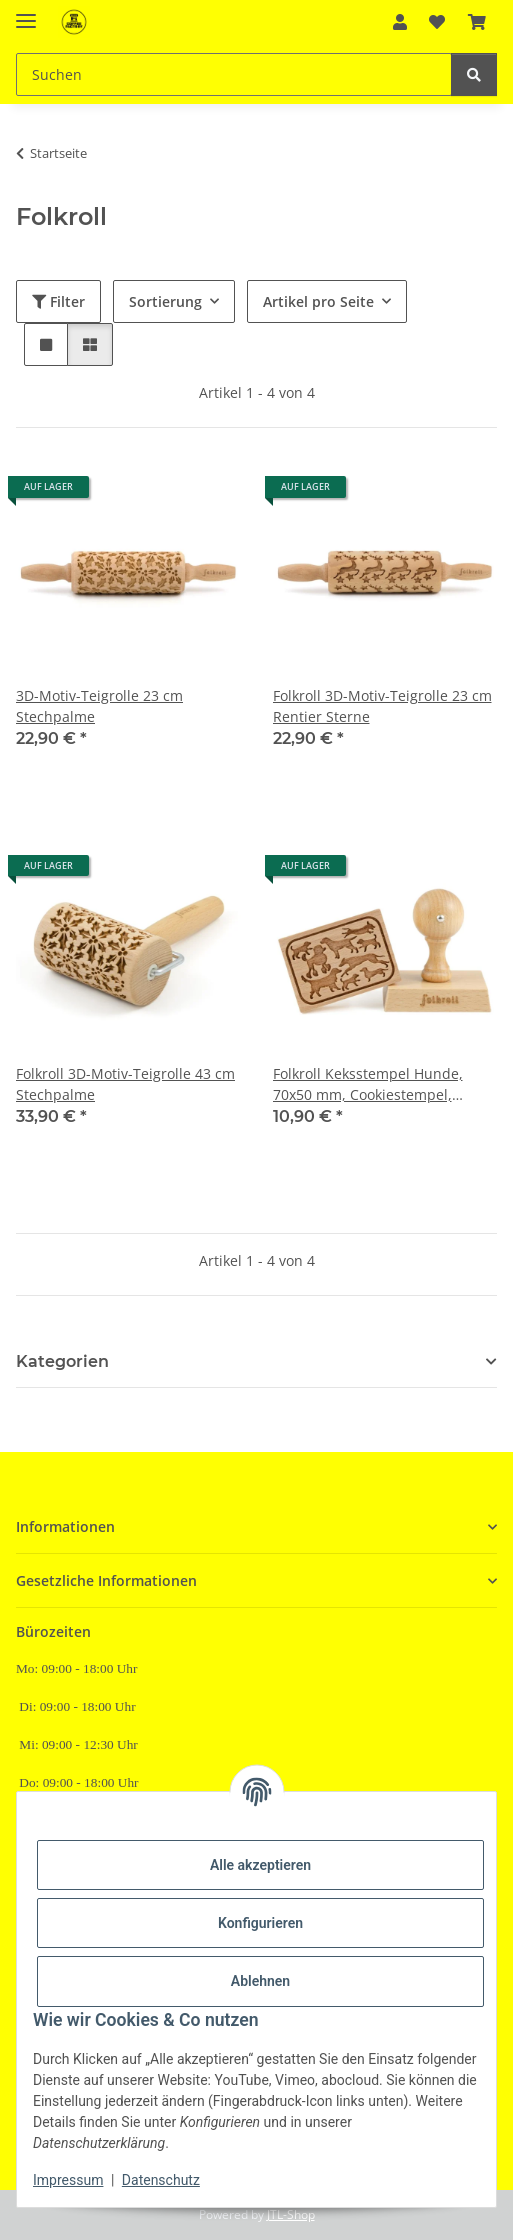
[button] (400, 22)
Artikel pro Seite (318, 301)
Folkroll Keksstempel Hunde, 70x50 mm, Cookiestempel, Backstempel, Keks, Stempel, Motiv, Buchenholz (368, 1084)
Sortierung (165, 301)
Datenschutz (161, 2180)
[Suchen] (234, 74)
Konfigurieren (260, 1923)
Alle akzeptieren (260, 1865)
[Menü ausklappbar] (26, 12)
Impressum (68, 2180)
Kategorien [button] (62, 1361)
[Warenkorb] (477, 22)
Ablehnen (260, 1981)
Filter (58, 301)
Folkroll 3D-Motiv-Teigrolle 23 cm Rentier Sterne (382, 706)
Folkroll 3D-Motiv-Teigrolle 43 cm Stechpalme (125, 1084)
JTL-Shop (291, 2214)
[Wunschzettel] (437, 22)
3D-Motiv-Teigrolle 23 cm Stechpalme (99, 706)
